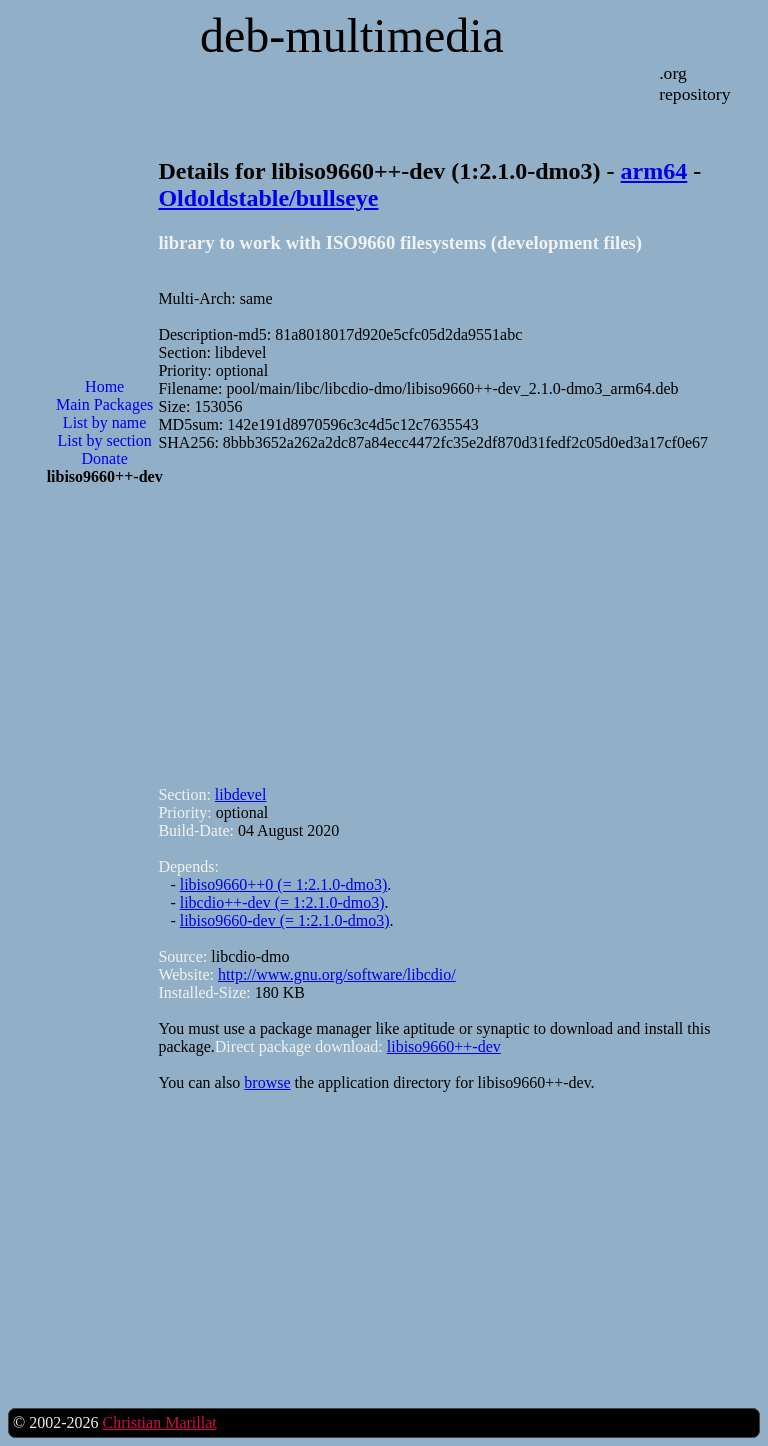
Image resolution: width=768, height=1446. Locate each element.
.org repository (694, 83)
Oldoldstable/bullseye (268, 198)
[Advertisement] (105, 822)
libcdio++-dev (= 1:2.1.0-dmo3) (282, 902)
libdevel (241, 794)
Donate (105, 458)
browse (267, 1082)
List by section (105, 440)
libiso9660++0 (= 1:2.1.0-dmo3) (284, 884)
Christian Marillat (159, 1422)
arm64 (654, 171)
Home (104, 386)
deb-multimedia (352, 35)
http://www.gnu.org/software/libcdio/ (337, 974)
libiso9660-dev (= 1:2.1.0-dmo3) (285, 920)
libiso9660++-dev (444, 1046)
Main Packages (104, 404)
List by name (105, 422)
